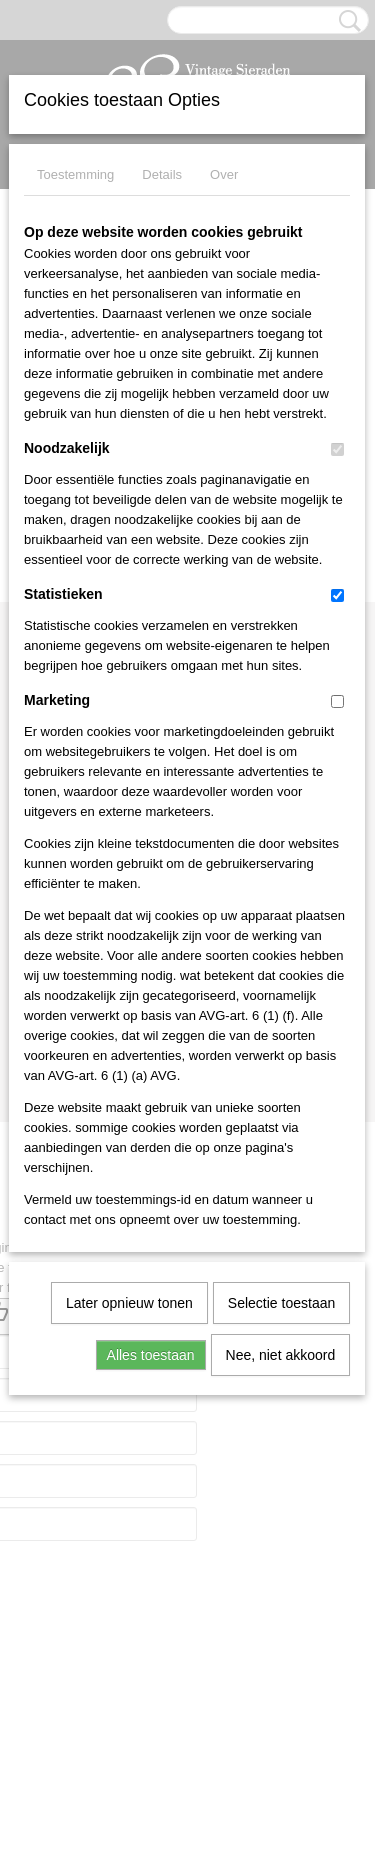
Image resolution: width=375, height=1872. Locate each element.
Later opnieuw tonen (129, 1303)
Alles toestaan (151, 1355)
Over (224, 174)
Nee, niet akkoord (281, 1355)
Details (162, 174)
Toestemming (75, 174)
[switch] (337, 449)
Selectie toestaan (281, 1303)
